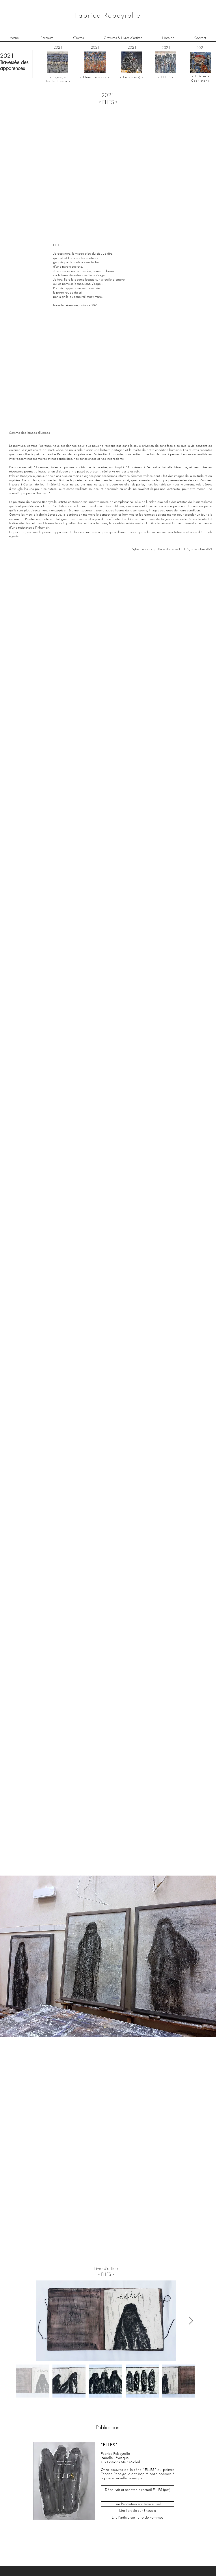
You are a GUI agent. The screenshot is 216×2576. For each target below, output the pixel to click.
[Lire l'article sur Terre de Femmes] (137, 2517)
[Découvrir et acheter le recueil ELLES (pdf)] (137, 2489)
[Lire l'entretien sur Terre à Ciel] (137, 2504)
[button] (108, 169)
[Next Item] (191, 2321)
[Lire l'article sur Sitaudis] (137, 2510)
